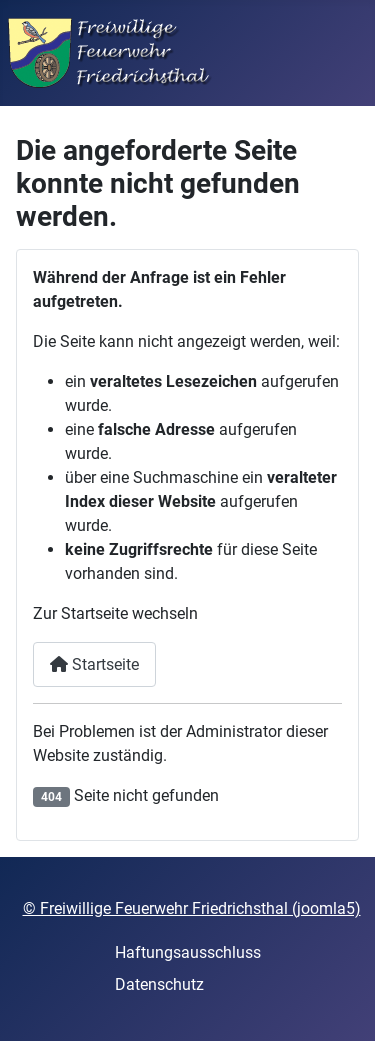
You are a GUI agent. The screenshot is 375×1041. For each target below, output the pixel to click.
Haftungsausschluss (188, 952)
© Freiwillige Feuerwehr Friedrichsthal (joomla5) (192, 908)
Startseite (94, 664)
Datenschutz (159, 984)
